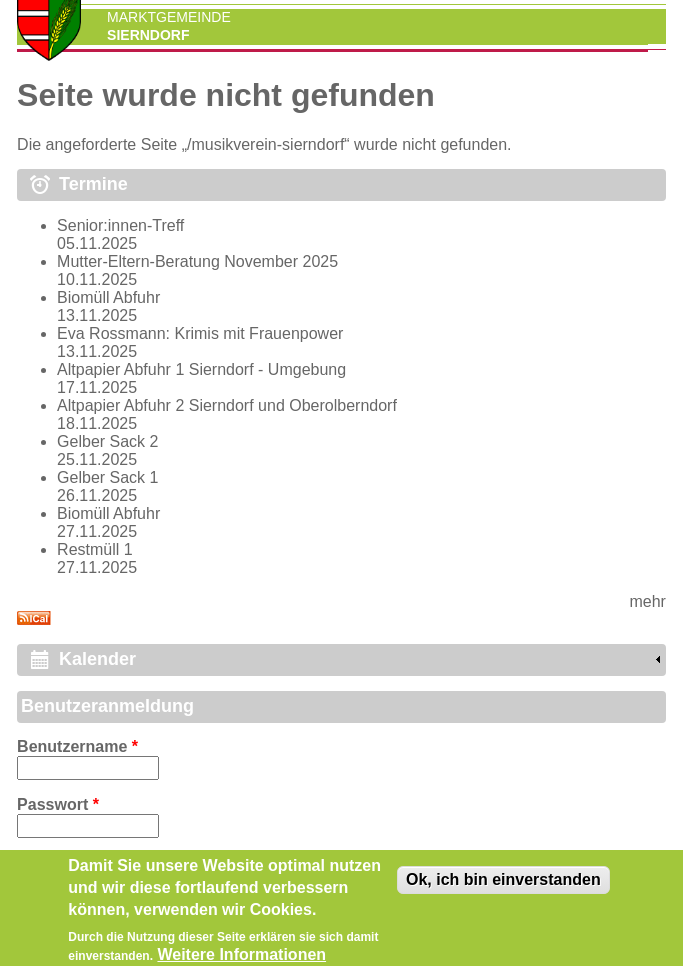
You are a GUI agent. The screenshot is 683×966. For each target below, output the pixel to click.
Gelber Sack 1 (107, 477)
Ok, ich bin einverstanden (503, 887)
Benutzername (77, 746)
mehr (647, 601)
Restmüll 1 (95, 549)
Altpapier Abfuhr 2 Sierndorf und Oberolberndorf (227, 405)
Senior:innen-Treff (120, 225)
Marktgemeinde (169, 17)
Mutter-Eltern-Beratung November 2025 (197, 261)
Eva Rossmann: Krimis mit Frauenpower (200, 333)
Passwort (58, 804)
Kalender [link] (97, 659)
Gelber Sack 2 (107, 441)
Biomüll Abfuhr (108, 297)
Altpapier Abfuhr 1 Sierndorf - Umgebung (201, 369)
